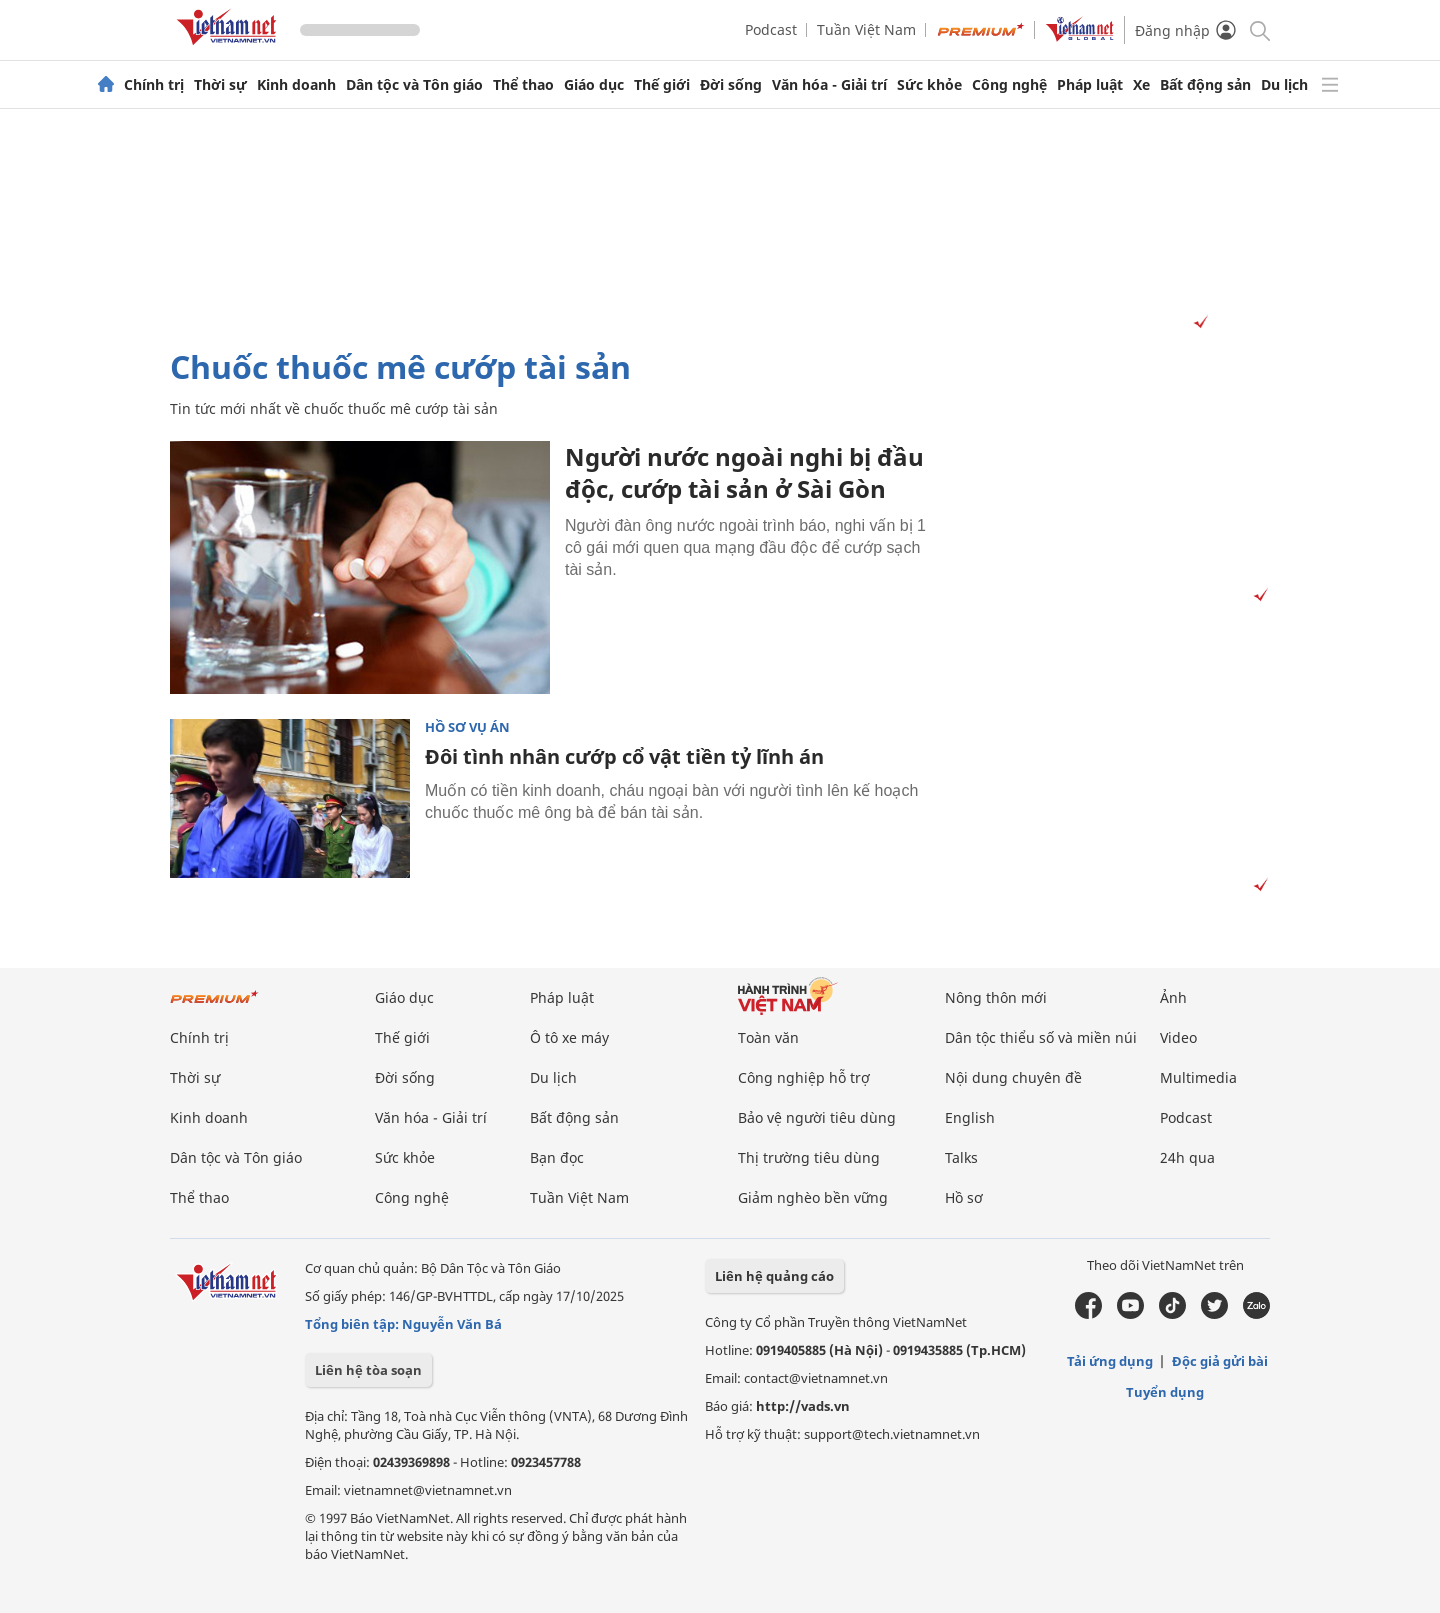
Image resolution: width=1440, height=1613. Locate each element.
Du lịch (1284, 85)
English (970, 1117)
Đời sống (731, 85)
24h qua (1187, 1157)
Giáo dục (594, 85)
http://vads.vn (803, 1406)
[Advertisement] (720, 229)
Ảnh (1173, 997)
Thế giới (662, 85)
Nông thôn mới (996, 997)
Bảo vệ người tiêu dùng (817, 1117)
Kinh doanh (296, 85)
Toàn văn (768, 1037)
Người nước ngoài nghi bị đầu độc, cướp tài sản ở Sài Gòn (744, 472)
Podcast (771, 29)
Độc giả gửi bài (1220, 1361)
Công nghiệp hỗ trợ (804, 1077)
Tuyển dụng (1165, 1392)
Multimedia (1198, 1077)
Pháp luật (1090, 85)
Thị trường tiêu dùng (809, 1157)
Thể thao (523, 85)
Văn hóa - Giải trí (829, 85)
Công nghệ (1009, 85)
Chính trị (154, 85)
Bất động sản (1205, 85)
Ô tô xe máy (569, 1037)
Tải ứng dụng (1110, 1361)
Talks (961, 1157)
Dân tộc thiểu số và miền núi (1041, 1037)
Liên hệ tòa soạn (368, 1370)
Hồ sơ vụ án (467, 727)
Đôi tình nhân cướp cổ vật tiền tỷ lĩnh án (624, 756)
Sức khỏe (929, 85)
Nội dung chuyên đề (1013, 1077)
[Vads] (1197, 322)
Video (1178, 1037)
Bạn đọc (557, 1157)
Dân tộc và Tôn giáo (414, 85)
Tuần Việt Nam (866, 29)
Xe (1141, 85)
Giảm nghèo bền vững (813, 1197)
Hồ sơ (964, 1197)
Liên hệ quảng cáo (774, 1276)
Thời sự (220, 85)
